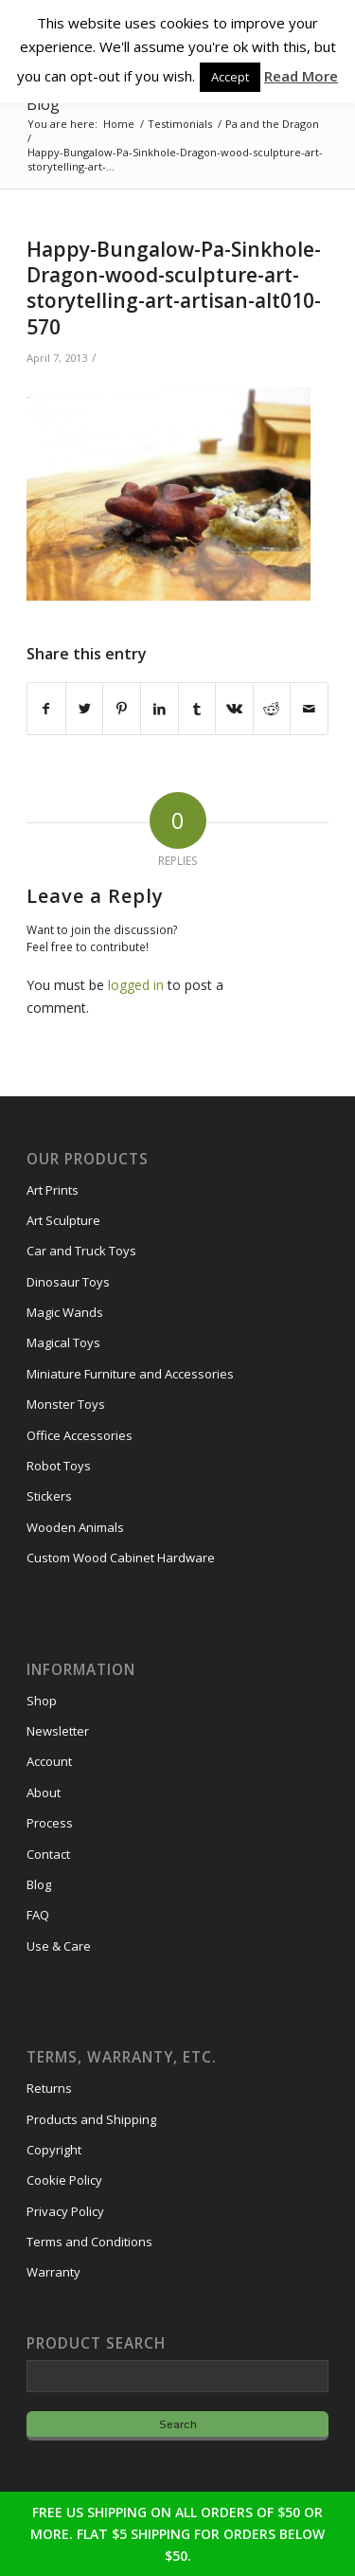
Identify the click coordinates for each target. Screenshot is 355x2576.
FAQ (38, 1914)
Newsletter (58, 1730)
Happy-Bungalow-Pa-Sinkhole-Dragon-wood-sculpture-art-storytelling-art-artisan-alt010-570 (174, 288)
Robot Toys (59, 1465)
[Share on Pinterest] (121, 708)
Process (50, 1822)
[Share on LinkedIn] (159, 708)
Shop (42, 1700)
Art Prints (53, 1189)
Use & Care (59, 1946)
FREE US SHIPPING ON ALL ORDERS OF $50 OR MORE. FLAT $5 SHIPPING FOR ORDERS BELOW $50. (177, 2534)
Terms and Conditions (89, 2241)
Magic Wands (65, 1312)
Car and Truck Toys (81, 1250)
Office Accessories (80, 1435)
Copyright (54, 2149)
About (44, 1792)
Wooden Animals (75, 1527)
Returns (49, 2088)
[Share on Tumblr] (197, 708)
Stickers (49, 1495)
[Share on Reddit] (272, 708)
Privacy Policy (65, 2211)
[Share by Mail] (309, 708)
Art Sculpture (63, 1220)
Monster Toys (66, 1404)
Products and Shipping (91, 2119)
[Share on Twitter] (84, 708)
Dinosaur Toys (68, 1281)
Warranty (53, 2271)
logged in (136, 985)
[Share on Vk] (234, 708)
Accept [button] (230, 76)
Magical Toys (63, 1342)
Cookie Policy (64, 2180)
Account (49, 1761)
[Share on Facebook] (46, 708)
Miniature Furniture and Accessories (130, 1373)
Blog (43, 104)
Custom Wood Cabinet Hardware (121, 1557)
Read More (301, 75)
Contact (48, 1854)
